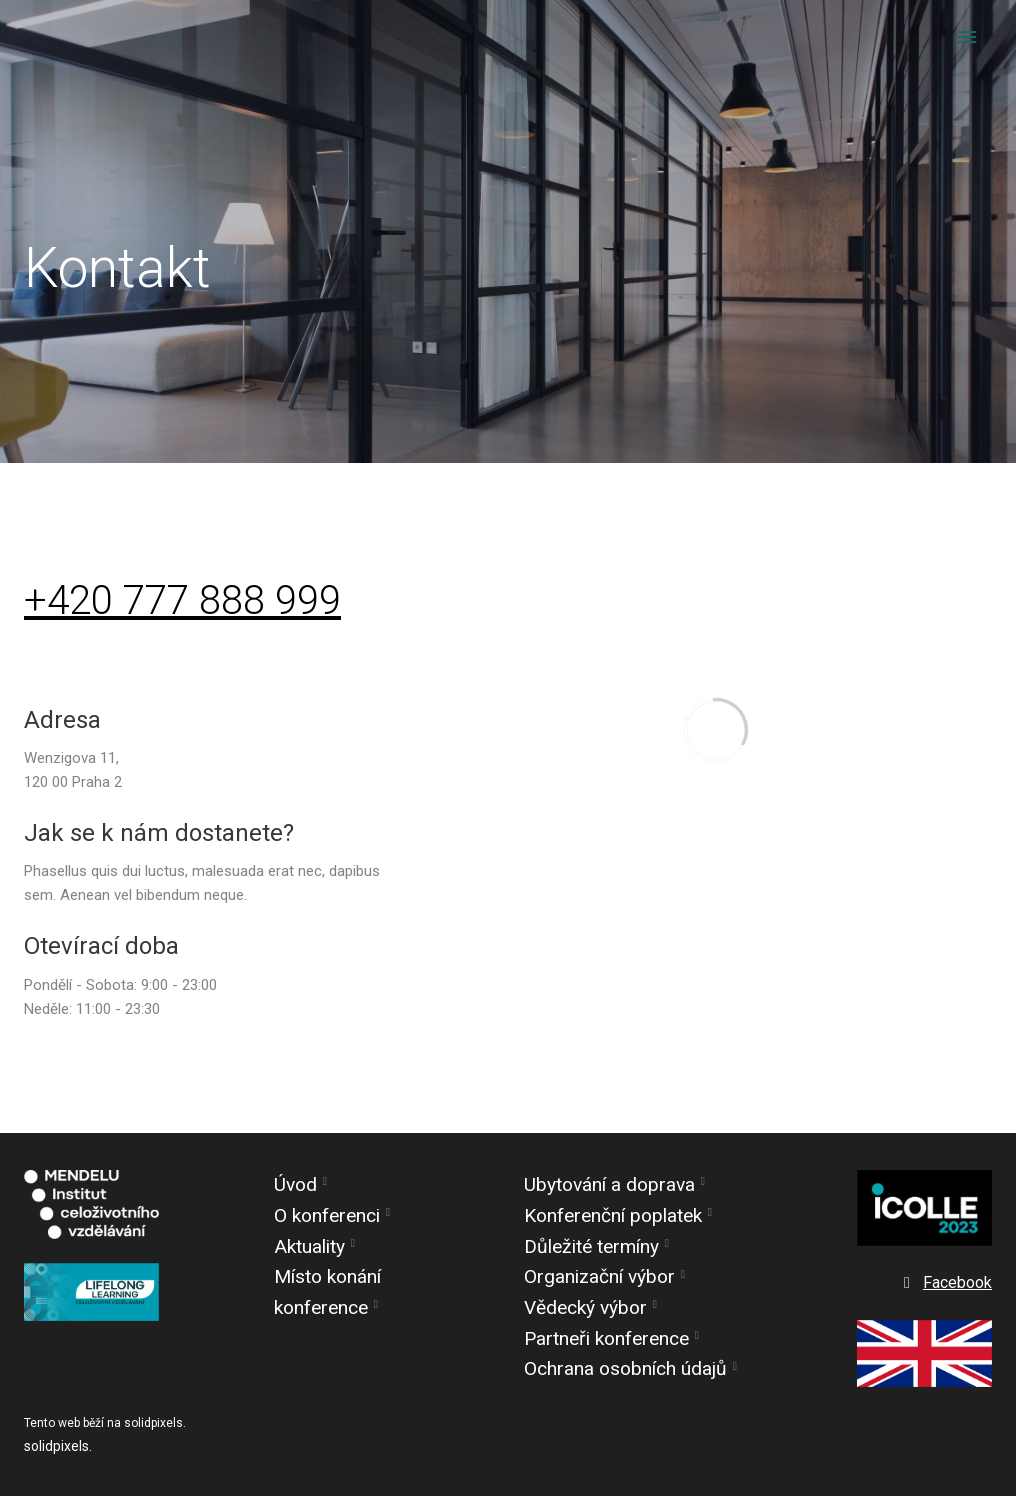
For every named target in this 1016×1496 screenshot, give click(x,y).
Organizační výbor (599, 1277)
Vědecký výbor (585, 1307)
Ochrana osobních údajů (625, 1369)
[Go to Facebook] (945, 1284)
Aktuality (309, 1246)
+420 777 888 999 (182, 601)
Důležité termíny (591, 1246)
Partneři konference (606, 1338)
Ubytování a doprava (609, 1185)
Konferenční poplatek (613, 1215)
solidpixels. (58, 1446)
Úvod (295, 1185)
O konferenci (327, 1215)
